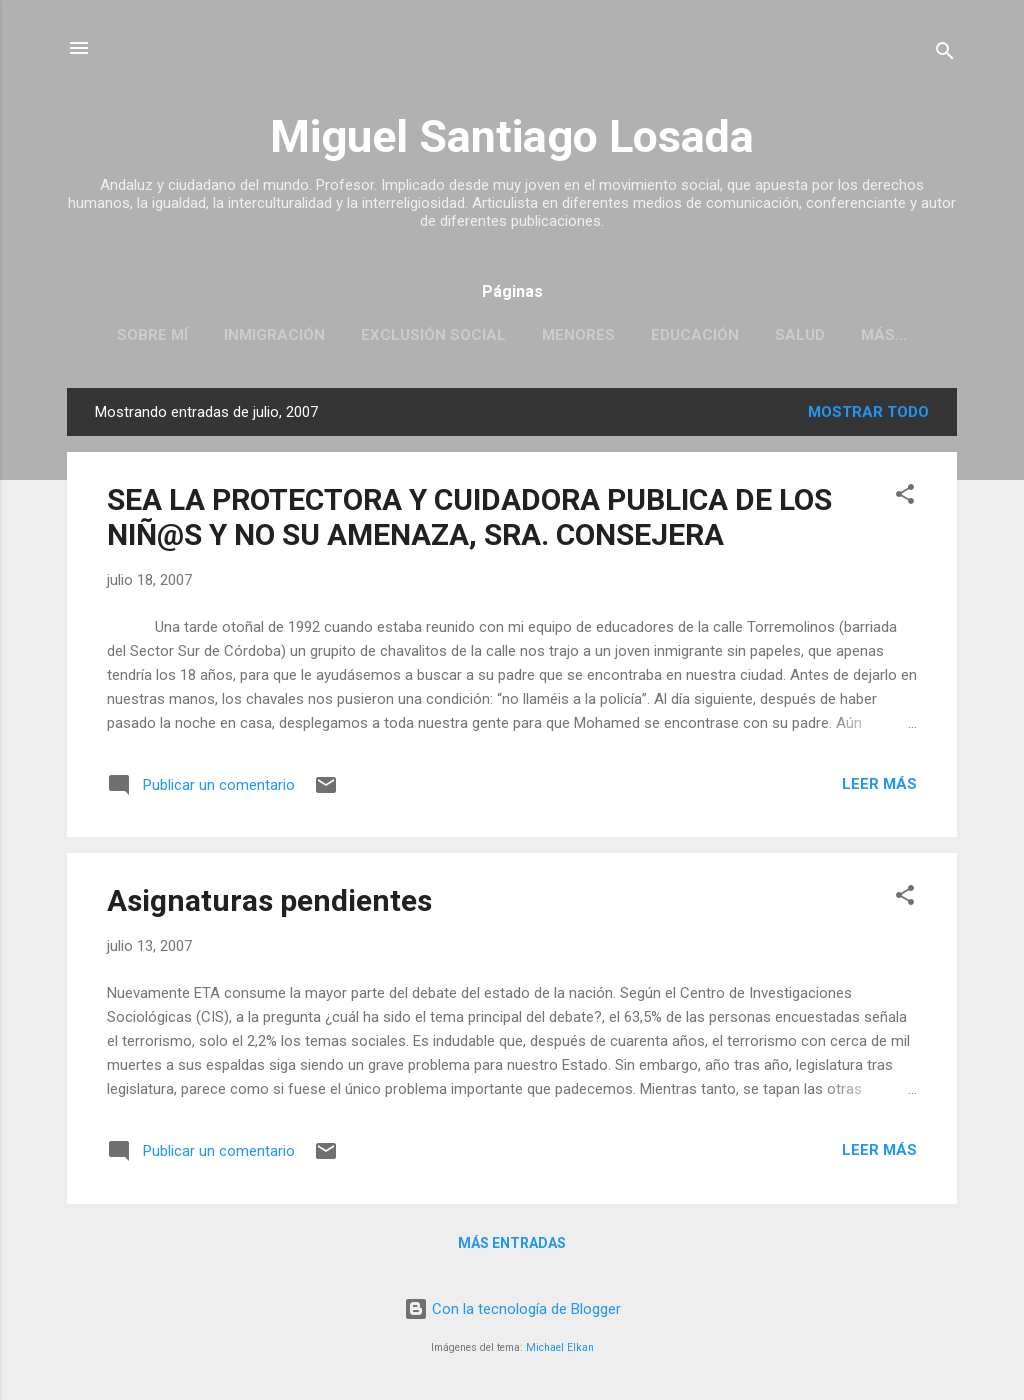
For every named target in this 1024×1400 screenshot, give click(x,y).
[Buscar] (945, 54)
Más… (884, 335)
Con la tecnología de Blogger (512, 1309)
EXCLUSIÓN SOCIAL (433, 335)
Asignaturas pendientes (269, 900)
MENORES (578, 335)
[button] (905, 497)
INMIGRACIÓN (274, 335)
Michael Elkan (560, 1347)
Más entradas (512, 1243)
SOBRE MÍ (152, 335)
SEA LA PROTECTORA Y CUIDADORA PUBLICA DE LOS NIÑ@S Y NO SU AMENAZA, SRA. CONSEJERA (469, 517)
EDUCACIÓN (695, 335)
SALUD (800, 335)
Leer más (879, 784)
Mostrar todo (868, 412)
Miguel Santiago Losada (512, 136)
